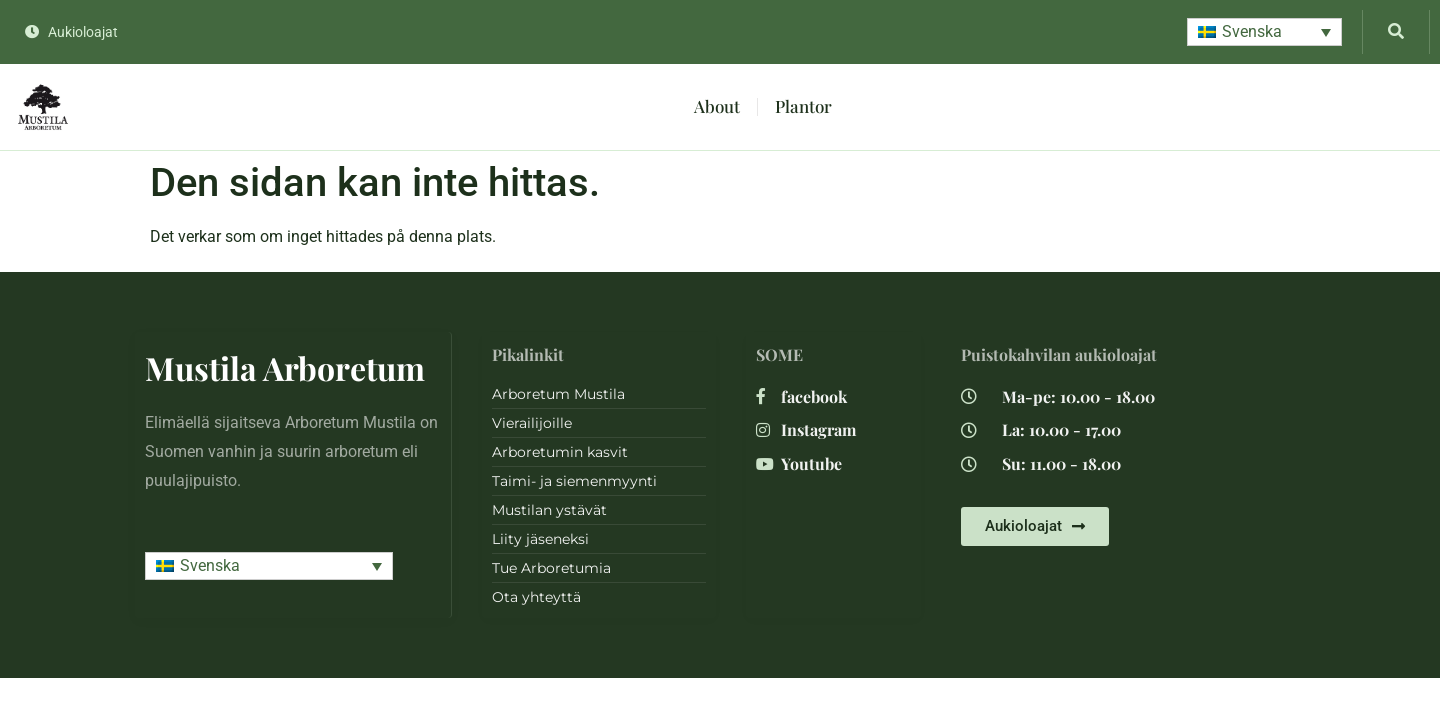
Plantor (803, 106)
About (717, 106)
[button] (1264, 32)
